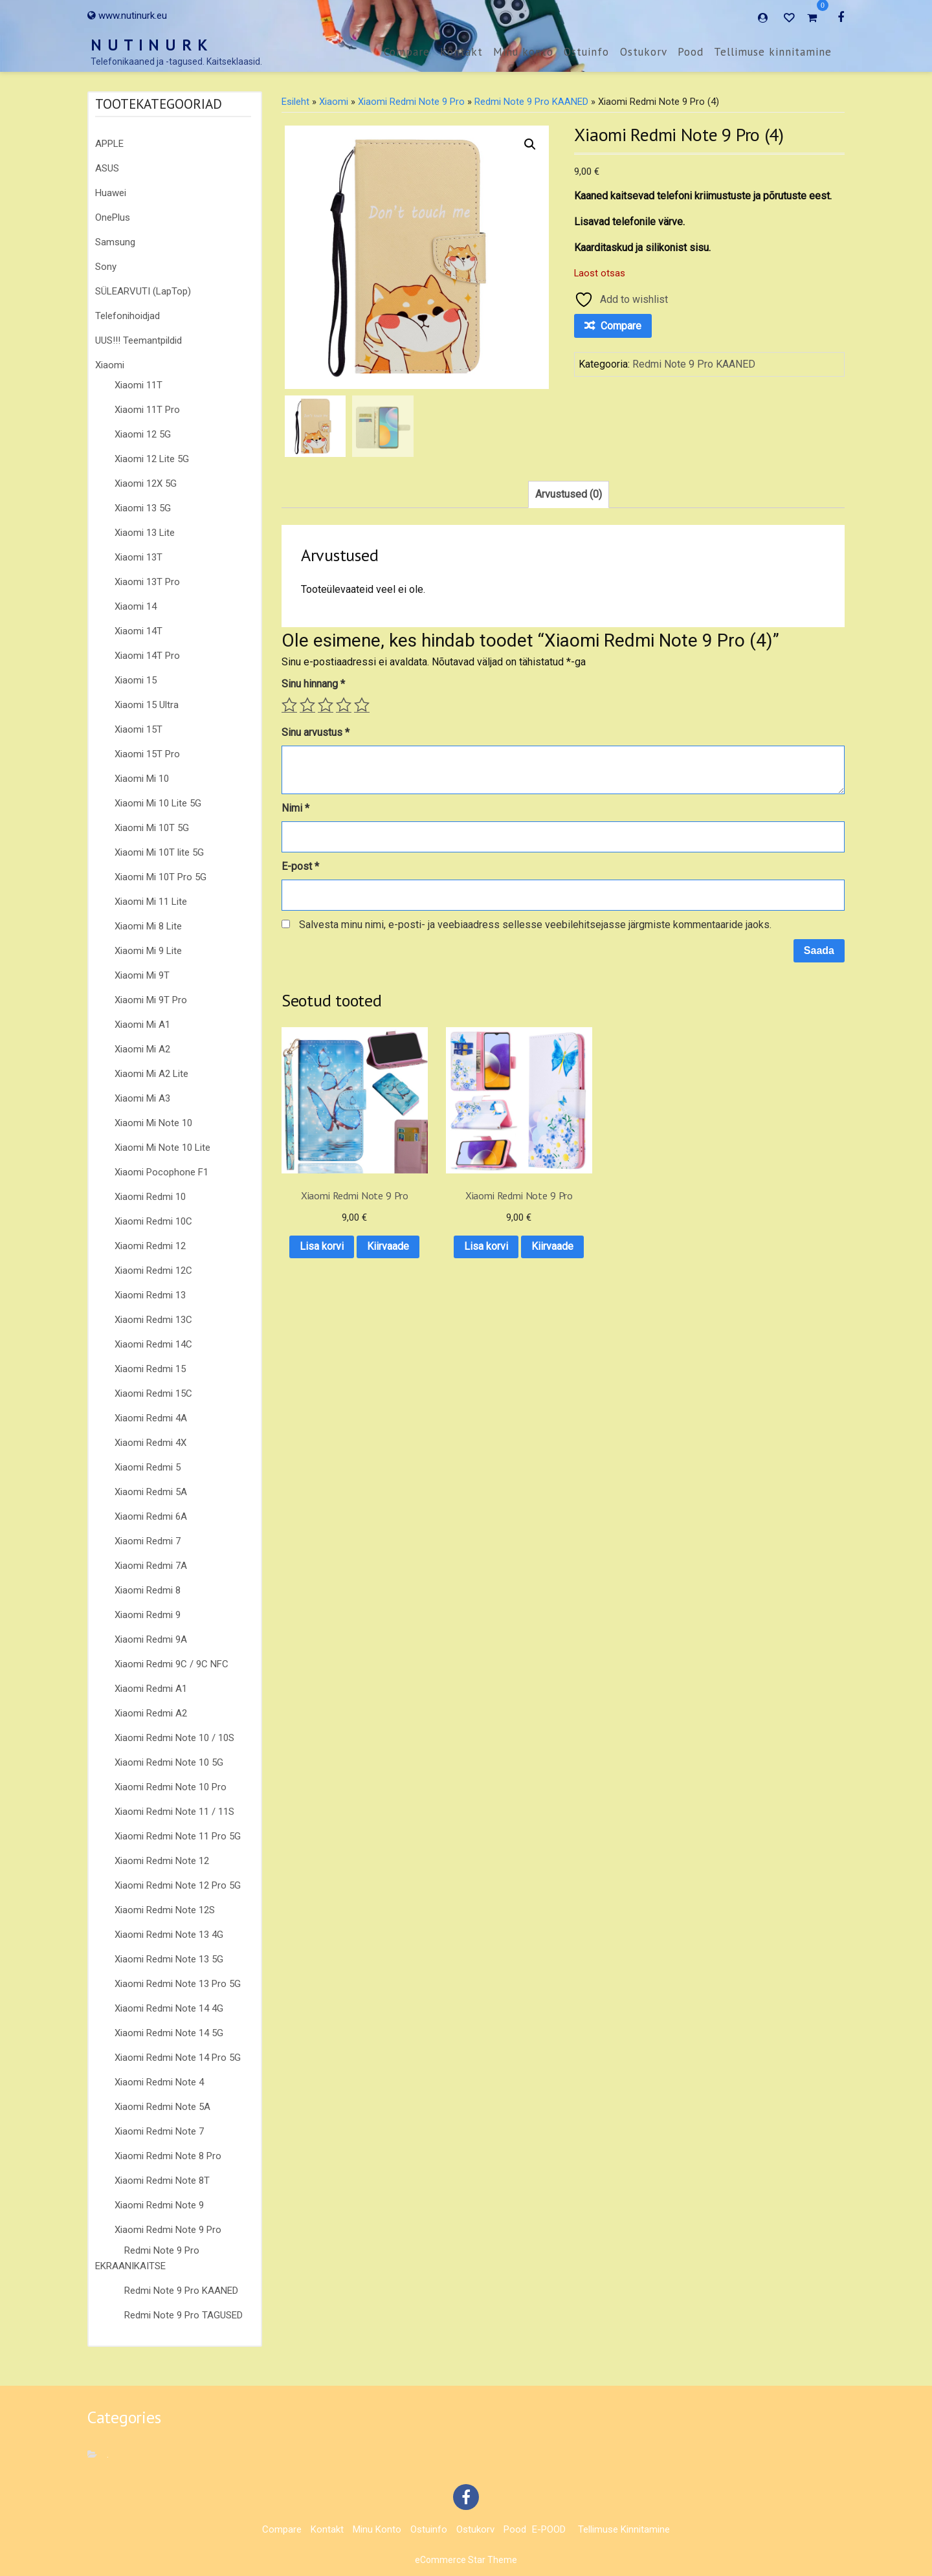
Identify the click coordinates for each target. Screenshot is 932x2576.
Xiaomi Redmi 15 (150, 1369)
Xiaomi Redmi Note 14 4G (169, 2008)
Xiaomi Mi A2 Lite (151, 1074)
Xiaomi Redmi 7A (151, 1565)
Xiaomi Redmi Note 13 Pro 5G (178, 1984)
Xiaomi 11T (138, 385)
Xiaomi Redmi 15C (153, 1393)
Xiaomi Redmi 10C (153, 1221)
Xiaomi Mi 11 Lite (151, 901)
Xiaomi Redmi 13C (153, 1320)
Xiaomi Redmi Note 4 (159, 2082)
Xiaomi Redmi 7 (148, 1541)
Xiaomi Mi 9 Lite (148, 951)
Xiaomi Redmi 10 (150, 1197)
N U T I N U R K (149, 45)
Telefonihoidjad (127, 316)
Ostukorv (643, 52)
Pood (691, 52)
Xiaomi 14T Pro (147, 655)
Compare (407, 52)
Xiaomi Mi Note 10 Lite (162, 1147)
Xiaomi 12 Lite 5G (152, 459)
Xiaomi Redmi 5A (151, 1492)
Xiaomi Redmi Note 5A (162, 2107)
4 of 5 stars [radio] (343, 705)
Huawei (110, 193)
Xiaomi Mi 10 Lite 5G (158, 803)
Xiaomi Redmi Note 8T (162, 2180)
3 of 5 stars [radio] (325, 705)
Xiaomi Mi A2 (142, 1049)
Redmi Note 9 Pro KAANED (181, 2290)
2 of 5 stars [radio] (307, 705)
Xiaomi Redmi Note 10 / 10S (174, 1738)
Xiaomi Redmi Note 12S (165, 1910)
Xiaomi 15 (136, 680)
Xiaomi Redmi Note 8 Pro (168, 2156)
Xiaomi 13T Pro (147, 582)
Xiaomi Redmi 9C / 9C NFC (171, 1664)
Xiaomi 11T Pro (147, 410)
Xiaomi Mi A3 (142, 1098)
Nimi (295, 808)
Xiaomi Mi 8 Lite (148, 926)
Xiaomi (109, 365)
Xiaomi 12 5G (143, 434)
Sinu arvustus (316, 732)
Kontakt (461, 52)
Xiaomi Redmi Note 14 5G (169, 2033)
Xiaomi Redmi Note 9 (159, 2205)
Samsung (115, 242)
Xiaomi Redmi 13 (150, 1295)
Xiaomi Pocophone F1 (161, 1172)
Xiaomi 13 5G (143, 508)
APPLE (109, 144)
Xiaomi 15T (138, 729)
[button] (530, 144)
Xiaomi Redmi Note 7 (159, 2131)
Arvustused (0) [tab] (568, 494)
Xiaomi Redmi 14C (153, 1344)
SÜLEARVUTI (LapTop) (143, 291)
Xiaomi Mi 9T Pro (151, 1000)
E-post (300, 866)
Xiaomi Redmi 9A (151, 1639)
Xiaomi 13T (138, 557)
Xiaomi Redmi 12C (153, 1270)
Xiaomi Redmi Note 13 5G (169, 1959)
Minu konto (523, 52)
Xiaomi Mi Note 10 (153, 1123)
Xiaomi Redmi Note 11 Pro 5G (178, 1836)
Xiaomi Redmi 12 (150, 1246)
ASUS (107, 168)
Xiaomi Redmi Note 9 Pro (168, 2230)
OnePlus (112, 217)
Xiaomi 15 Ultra (147, 705)
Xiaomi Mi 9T (142, 975)
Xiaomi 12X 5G (146, 483)
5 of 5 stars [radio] (362, 705)
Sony (105, 266)
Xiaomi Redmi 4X (150, 1443)
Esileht (295, 101)
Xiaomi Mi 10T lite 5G (159, 852)
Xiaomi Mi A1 (142, 1024)
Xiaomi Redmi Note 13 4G (169, 1934)
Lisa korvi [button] (344, 1224)
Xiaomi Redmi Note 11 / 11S (174, 1811)
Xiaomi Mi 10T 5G (152, 828)
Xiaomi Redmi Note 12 (162, 1861)
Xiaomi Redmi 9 (148, 1615)
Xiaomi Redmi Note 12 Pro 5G (178, 1885)
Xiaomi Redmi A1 (151, 1688)
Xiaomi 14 (136, 606)
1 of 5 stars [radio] (289, 705)
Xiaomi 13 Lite (145, 533)
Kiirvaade (343, 1258)
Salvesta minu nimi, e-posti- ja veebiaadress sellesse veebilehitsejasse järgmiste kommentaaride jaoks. (535, 924)
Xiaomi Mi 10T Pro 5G (160, 877)
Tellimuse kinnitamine (773, 52)
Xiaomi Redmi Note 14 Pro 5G (178, 2057)
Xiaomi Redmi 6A (151, 1516)
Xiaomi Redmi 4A (151, 1418)
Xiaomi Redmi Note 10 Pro (171, 1787)
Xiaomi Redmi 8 (148, 1590)
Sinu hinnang (313, 684)
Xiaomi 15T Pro (147, 754)
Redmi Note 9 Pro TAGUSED (183, 2315)
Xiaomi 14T (138, 631)
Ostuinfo (586, 52)
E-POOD (549, 2529)
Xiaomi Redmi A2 (151, 1713)
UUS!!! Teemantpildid (138, 340)
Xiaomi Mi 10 (142, 778)
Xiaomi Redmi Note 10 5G (169, 1762)
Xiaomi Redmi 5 (148, 1467)
